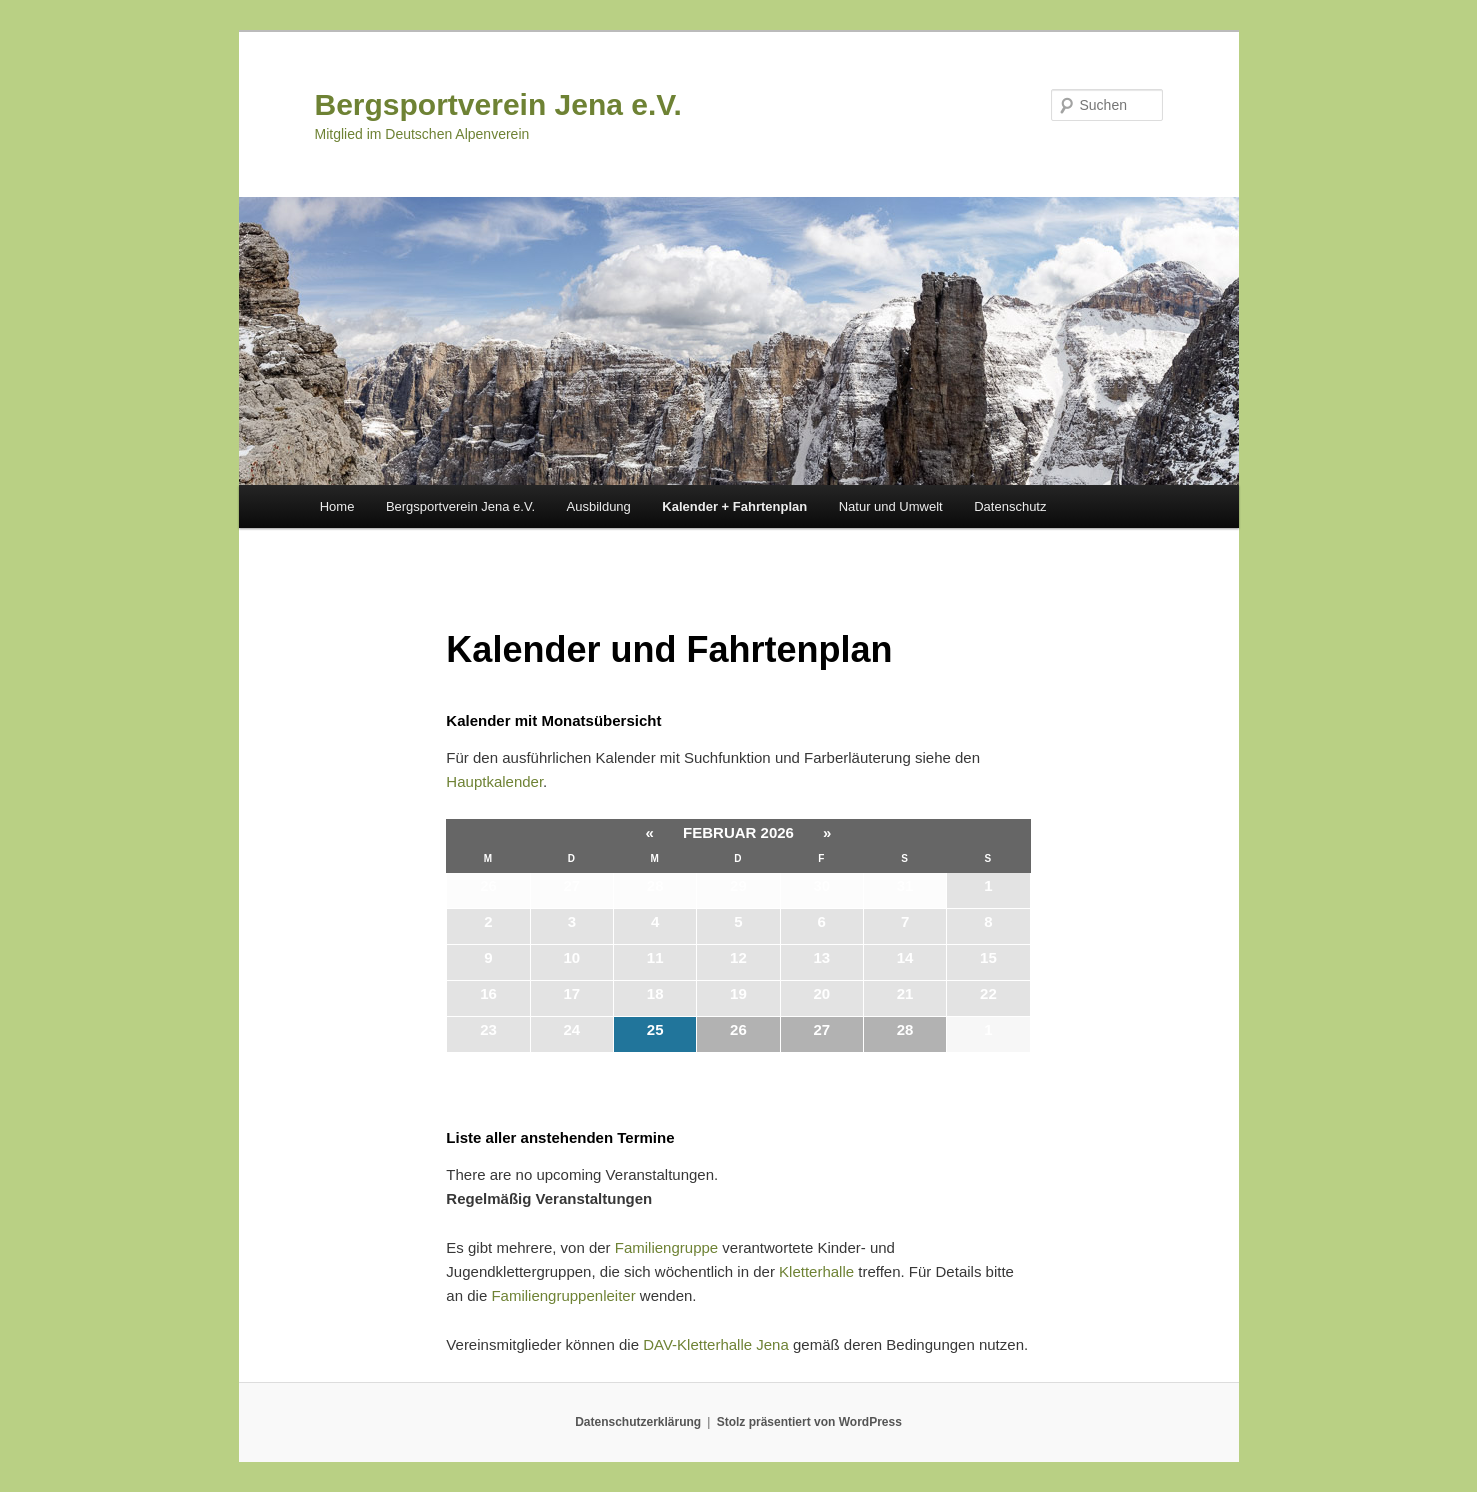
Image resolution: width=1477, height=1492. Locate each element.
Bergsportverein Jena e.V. (498, 104)
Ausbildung (599, 506)
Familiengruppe (666, 1247)
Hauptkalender (494, 781)
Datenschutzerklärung (638, 1422)
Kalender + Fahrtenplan (734, 506)
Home (337, 506)
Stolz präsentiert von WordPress (809, 1422)
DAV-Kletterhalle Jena (716, 1344)
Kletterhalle (816, 1271)
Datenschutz (1010, 506)
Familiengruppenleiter (563, 1295)
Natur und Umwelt (891, 506)
